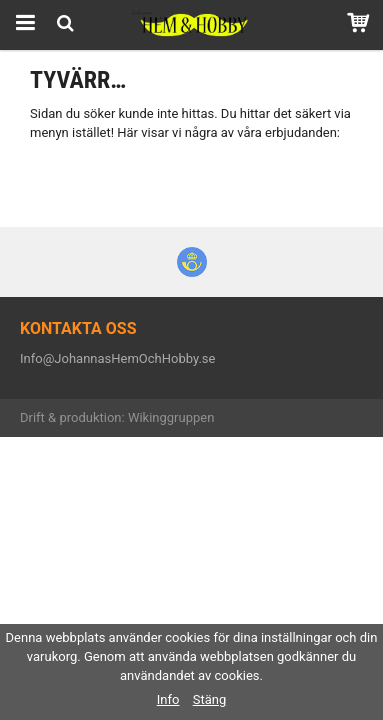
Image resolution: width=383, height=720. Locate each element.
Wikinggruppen (171, 417)
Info (168, 699)
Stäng (210, 699)
